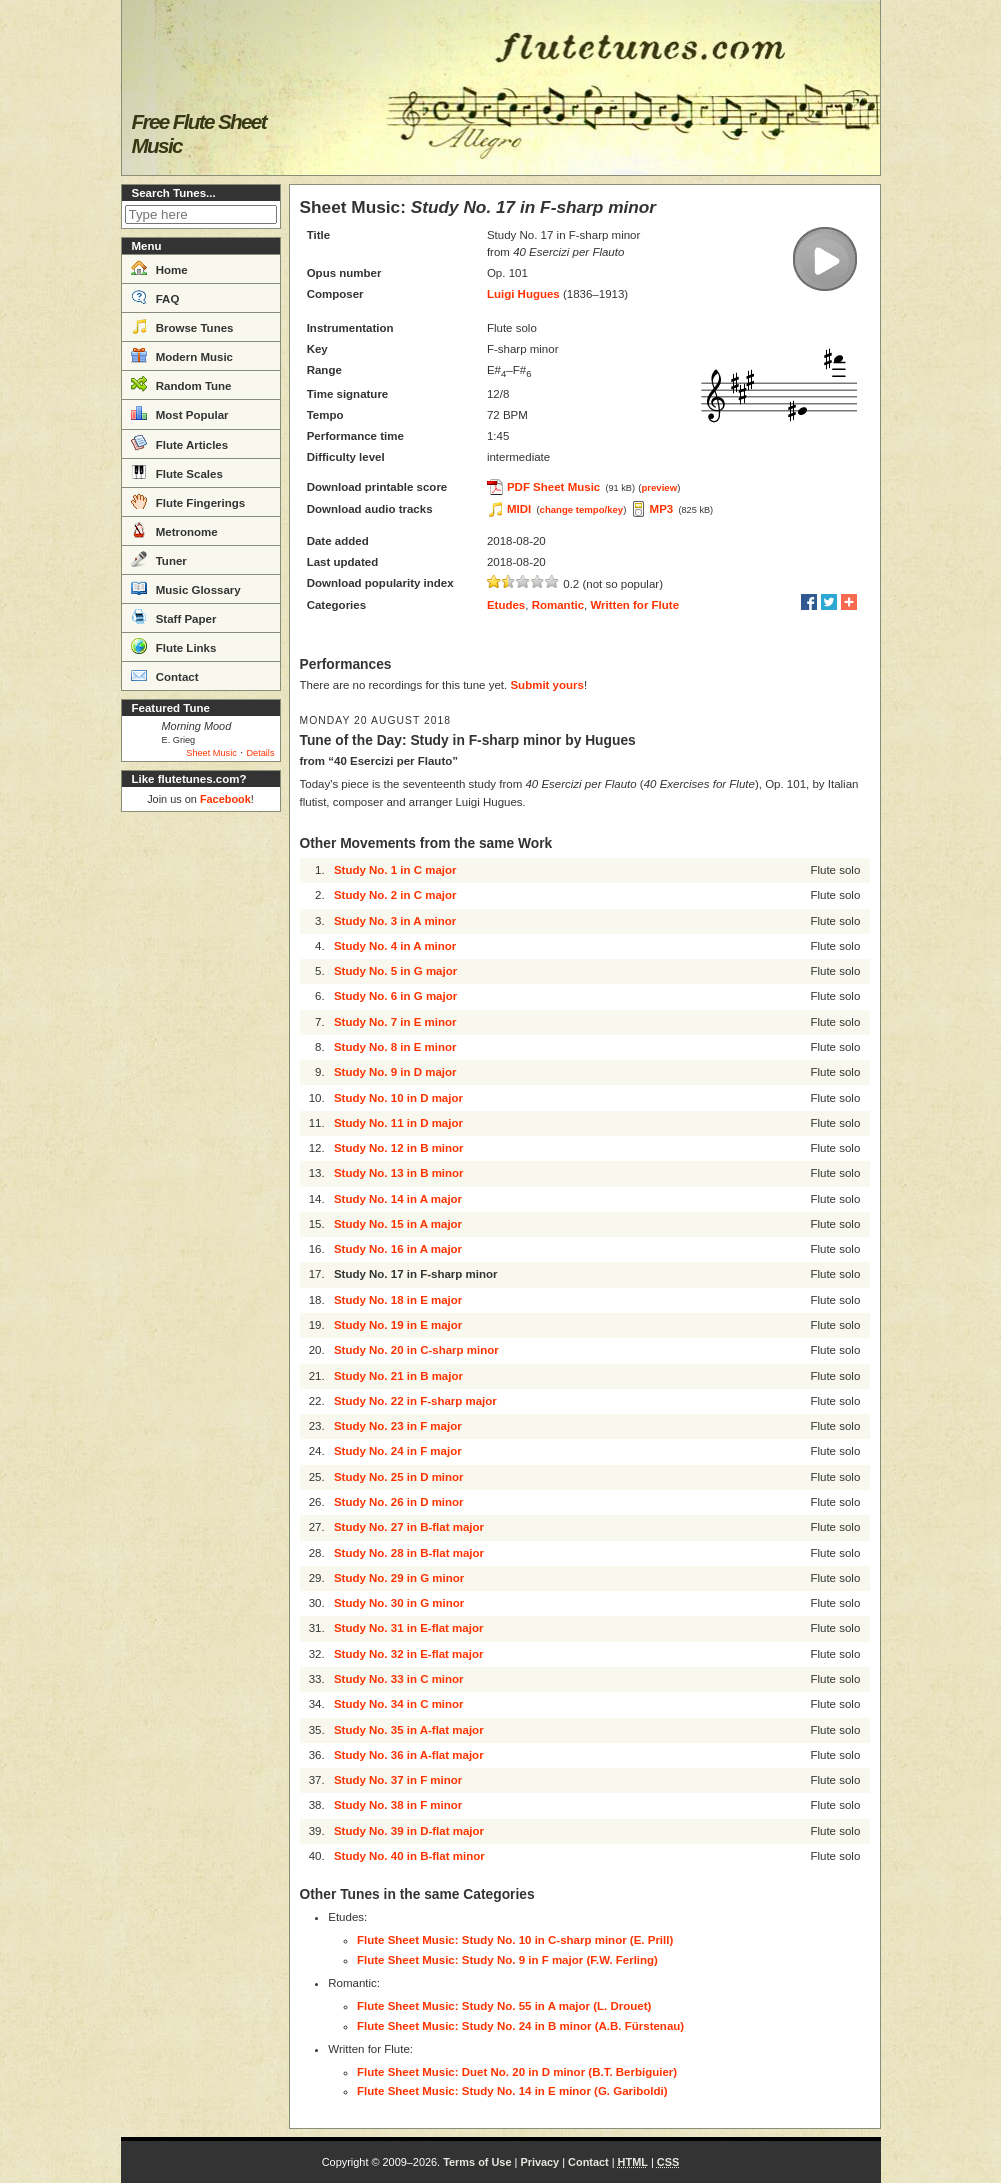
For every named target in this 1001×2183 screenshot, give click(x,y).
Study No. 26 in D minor (399, 1502)
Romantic (558, 605)
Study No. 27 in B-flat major (409, 1527)
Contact (165, 675)
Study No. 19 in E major (398, 1325)
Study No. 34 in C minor (399, 1704)
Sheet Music (211, 753)
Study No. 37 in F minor (398, 1780)
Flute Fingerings (188, 501)
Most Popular (180, 413)
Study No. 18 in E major (398, 1300)
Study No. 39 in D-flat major (409, 1831)
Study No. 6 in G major (395, 996)
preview (659, 487)
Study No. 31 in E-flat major (409, 1628)
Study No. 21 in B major (398, 1376)
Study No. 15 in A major (398, 1224)
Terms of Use (477, 2162)
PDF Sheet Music (553, 487)
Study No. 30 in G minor (399, 1603)
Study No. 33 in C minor (399, 1679)
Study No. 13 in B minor (399, 1173)
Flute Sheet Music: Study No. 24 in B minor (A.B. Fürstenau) (520, 2026)
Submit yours (546, 685)
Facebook (225, 799)
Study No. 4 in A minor (395, 946)
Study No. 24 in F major (398, 1451)
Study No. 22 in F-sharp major (415, 1401)
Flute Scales (177, 472)
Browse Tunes (182, 326)
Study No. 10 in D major (398, 1098)
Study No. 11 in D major (398, 1123)
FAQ (155, 297)
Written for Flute (634, 605)
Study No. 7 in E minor (395, 1022)
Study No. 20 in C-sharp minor (416, 1350)
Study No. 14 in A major (398, 1199)
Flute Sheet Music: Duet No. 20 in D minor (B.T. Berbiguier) (517, 2072)
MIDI (519, 509)
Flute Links (174, 646)
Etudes (506, 605)
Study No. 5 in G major (395, 971)
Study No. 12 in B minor (399, 1148)
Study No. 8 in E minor (395, 1047)
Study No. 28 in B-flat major (409, 1553)
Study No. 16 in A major (398, 1249)
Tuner (159, 559)
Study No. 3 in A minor (395, 921)
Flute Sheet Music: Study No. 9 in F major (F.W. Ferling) (507, 1960)
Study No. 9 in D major (395, 1072)
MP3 (662, 509)
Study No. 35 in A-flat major (409, 1730)
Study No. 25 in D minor (399, 1477)
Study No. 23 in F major (398, 1426)
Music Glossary (186, 588)
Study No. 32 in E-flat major (409, 1654)
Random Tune (181, 384)
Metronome (174, 530)
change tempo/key (582, 509)
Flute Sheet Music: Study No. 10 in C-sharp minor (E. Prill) (515, 1940)
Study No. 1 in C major (395, 870)
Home (159, 268)
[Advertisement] (201, 1120)
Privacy (539, 2162)
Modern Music (182, 355)
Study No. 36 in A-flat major (409, 1755)
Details (260, 753)
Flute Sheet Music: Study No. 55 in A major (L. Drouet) (504, 2006)
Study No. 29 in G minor (399, 1578)
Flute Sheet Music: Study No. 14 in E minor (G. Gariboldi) (512, 2091)
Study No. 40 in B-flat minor (409, 1856)
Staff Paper (174, 617)
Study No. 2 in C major (395, 895)
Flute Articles (180, 443)
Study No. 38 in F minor (398, 1805)
